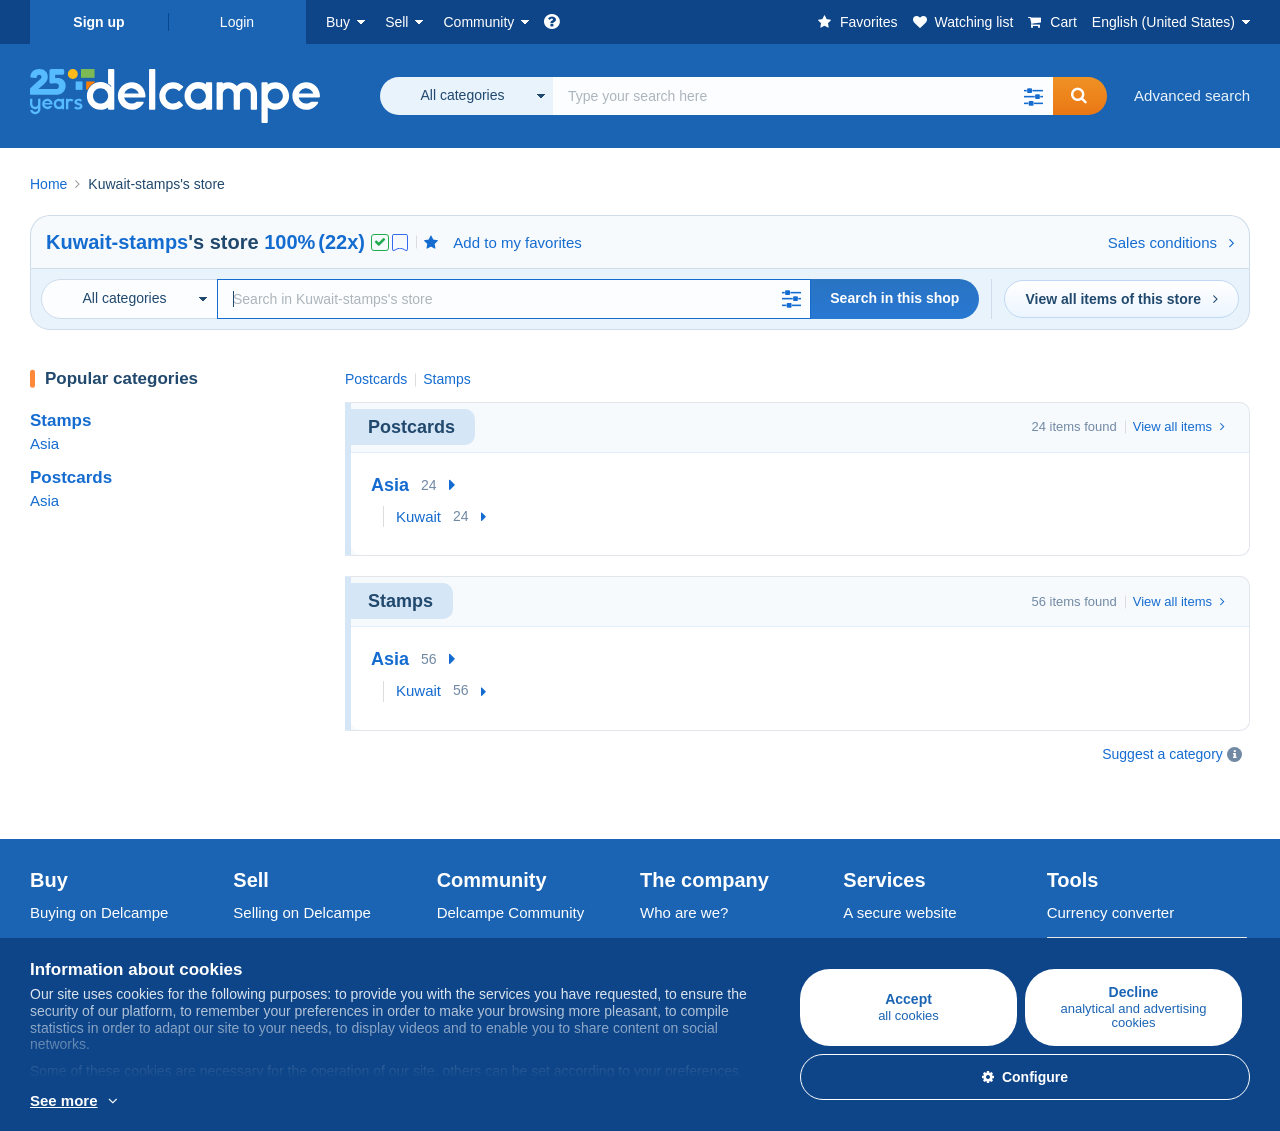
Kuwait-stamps (117, 242)
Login (237, 22)
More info (61, 1102)
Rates (252, 906)
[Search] (514, 299)
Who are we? (684, 862)
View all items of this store (1121, 299)
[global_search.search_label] (803, 96)
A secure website (899, 862)
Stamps (60, 420)
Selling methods (286, 930)
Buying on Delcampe (99, 862)
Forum (458, 930)
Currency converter (1111, 862)
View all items (1179, 426)
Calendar (467, 906)
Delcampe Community (511, 862)
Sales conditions (1171, 242)
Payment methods (903, 906)
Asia (44, 443)
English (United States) (1163, 22)
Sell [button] (396, 22)
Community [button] (478, 22)
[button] (1033, 96)
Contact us (879, 942)
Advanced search (1192, 95)
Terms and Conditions (712, 930)
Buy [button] (338, 22)
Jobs (666, 906)
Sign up (98, 22)
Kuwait (418, 516)
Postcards (71, 477)
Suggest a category (1162, 754)
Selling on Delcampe (302, 862)
